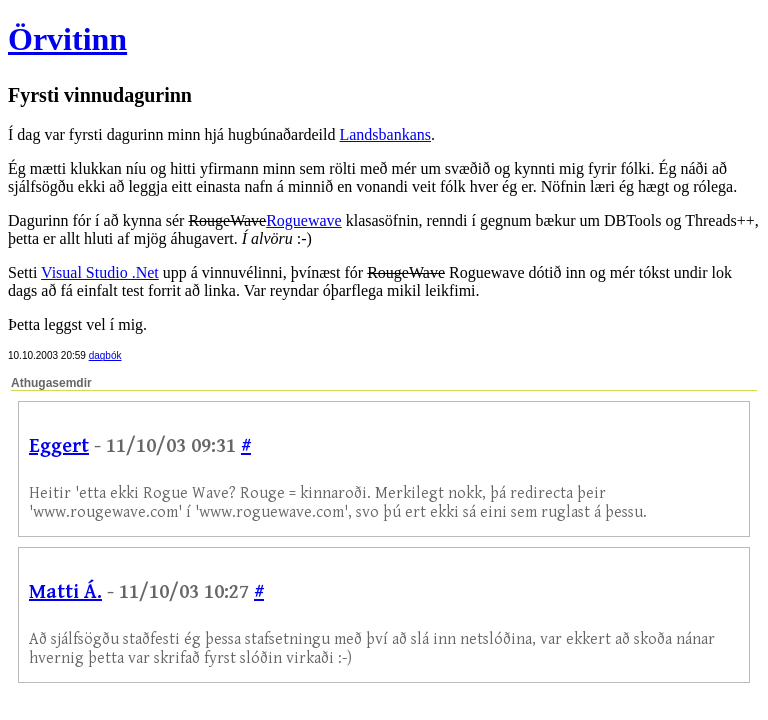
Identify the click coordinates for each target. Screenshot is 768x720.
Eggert (59, 446)
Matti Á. (65, 592)
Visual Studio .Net (100, 272)
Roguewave (304, 220)
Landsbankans (385, 134)
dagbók (105, 355)
